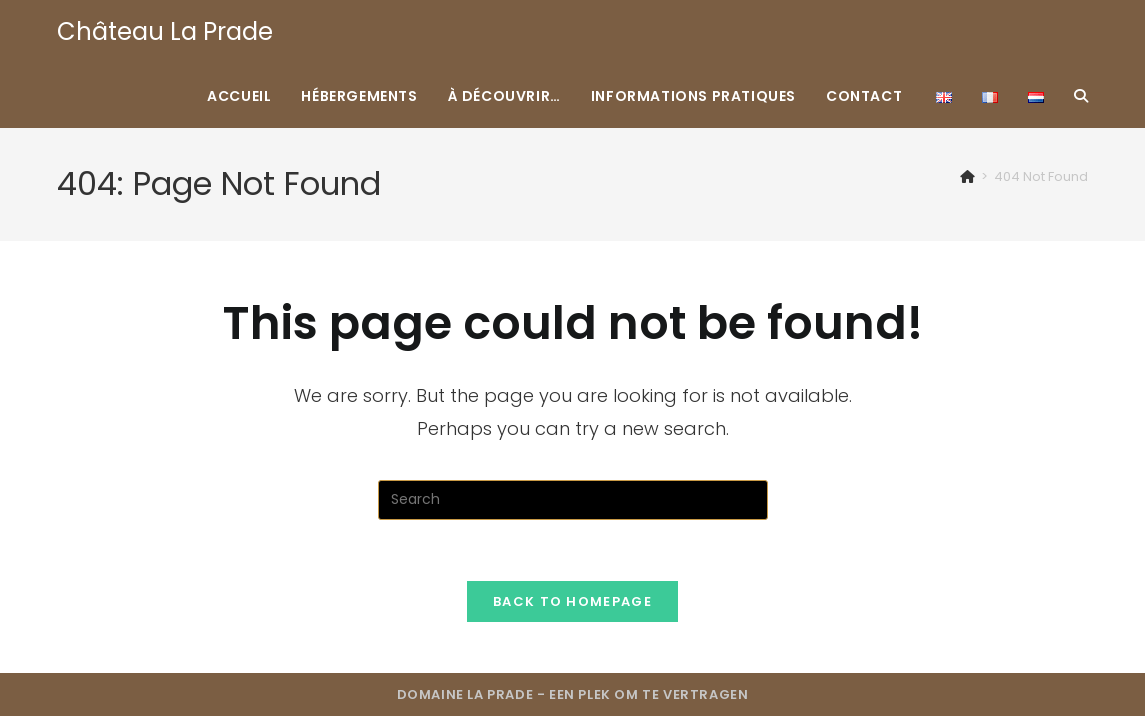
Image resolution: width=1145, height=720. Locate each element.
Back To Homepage (572, 601)
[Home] (967, 176)
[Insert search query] (573, 500)
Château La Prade (165, 31)
